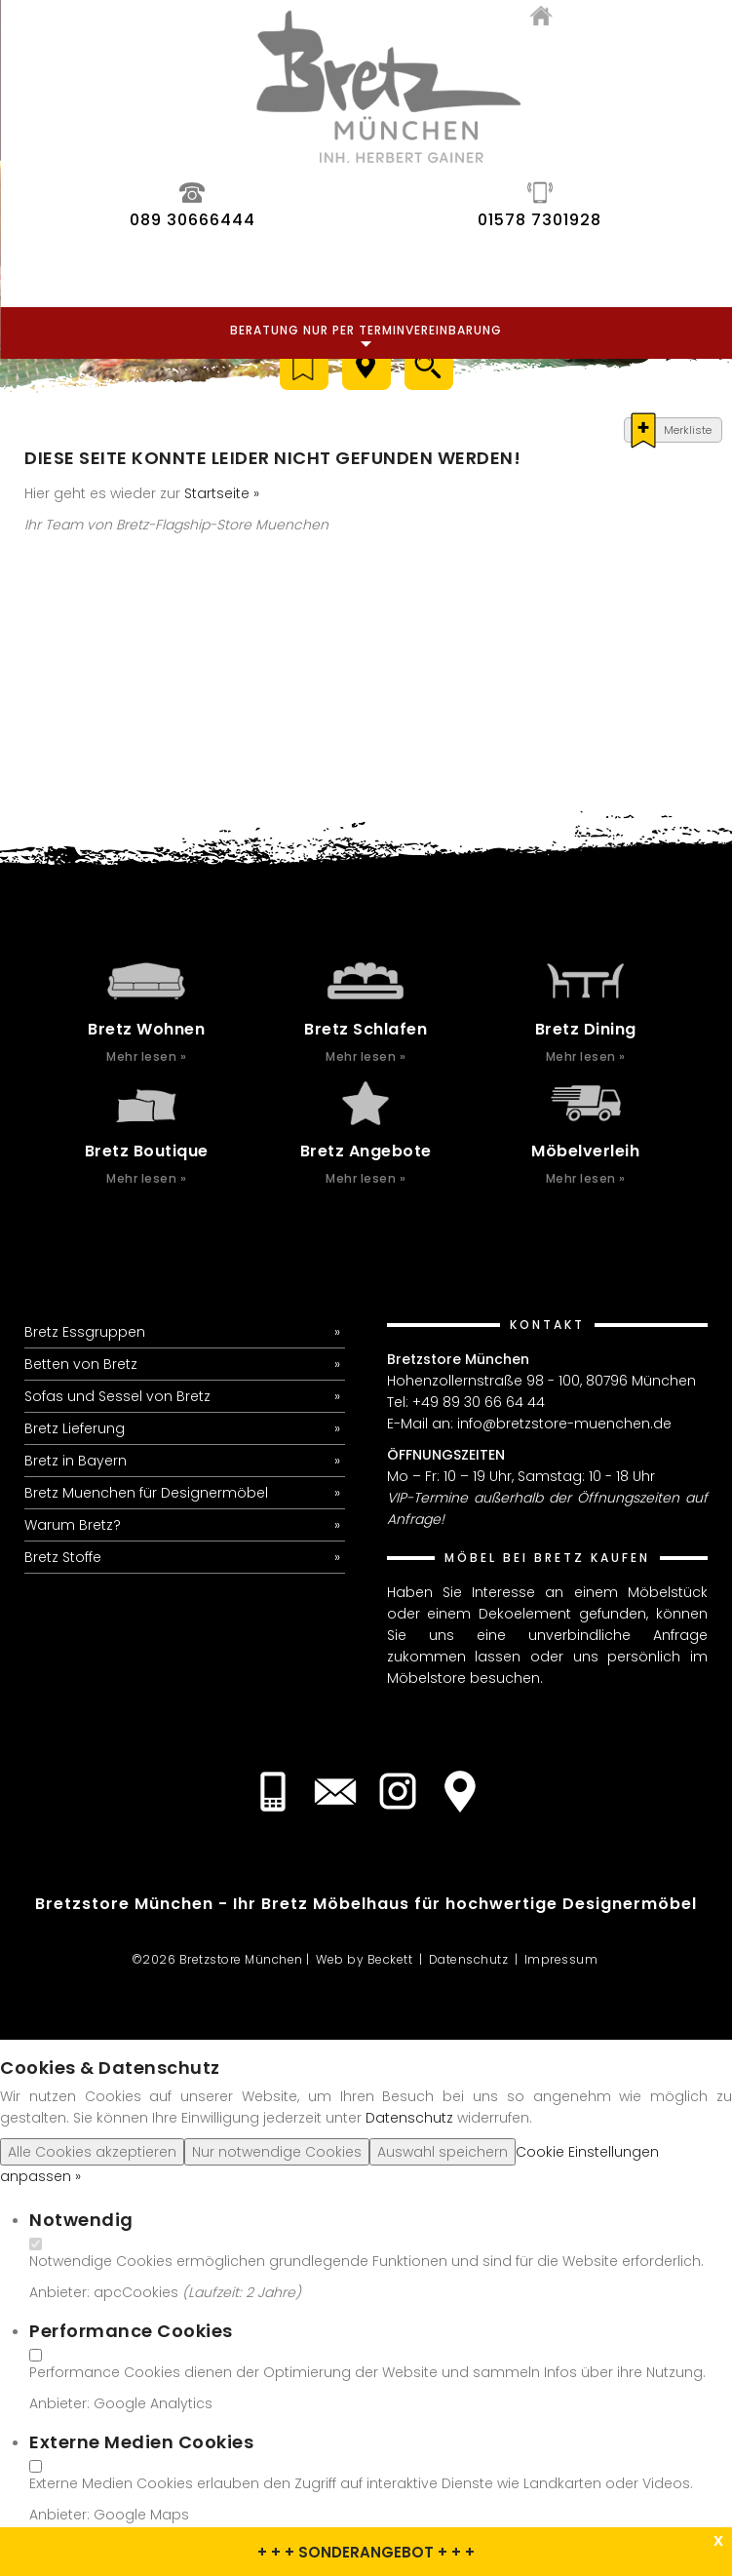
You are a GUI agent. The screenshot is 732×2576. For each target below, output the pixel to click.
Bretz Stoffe (62, 1557)
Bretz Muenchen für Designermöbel (146, 1493)
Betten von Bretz (80, 1364)
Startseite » (221, 493)
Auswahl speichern (442, 2152)
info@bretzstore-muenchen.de (564, 1423)
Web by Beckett (364, 1959)
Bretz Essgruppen (84, 1332)
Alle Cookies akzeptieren (92, 2152)
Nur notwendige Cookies (277, 2152)
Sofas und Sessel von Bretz (117, 1396)
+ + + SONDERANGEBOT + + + (366, 2552)
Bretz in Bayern (75, 1460)
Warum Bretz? (72, 1525)
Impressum (561, 1959)
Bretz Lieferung (74, 1428)
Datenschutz (469, 1959)
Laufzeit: (217, 2292)
